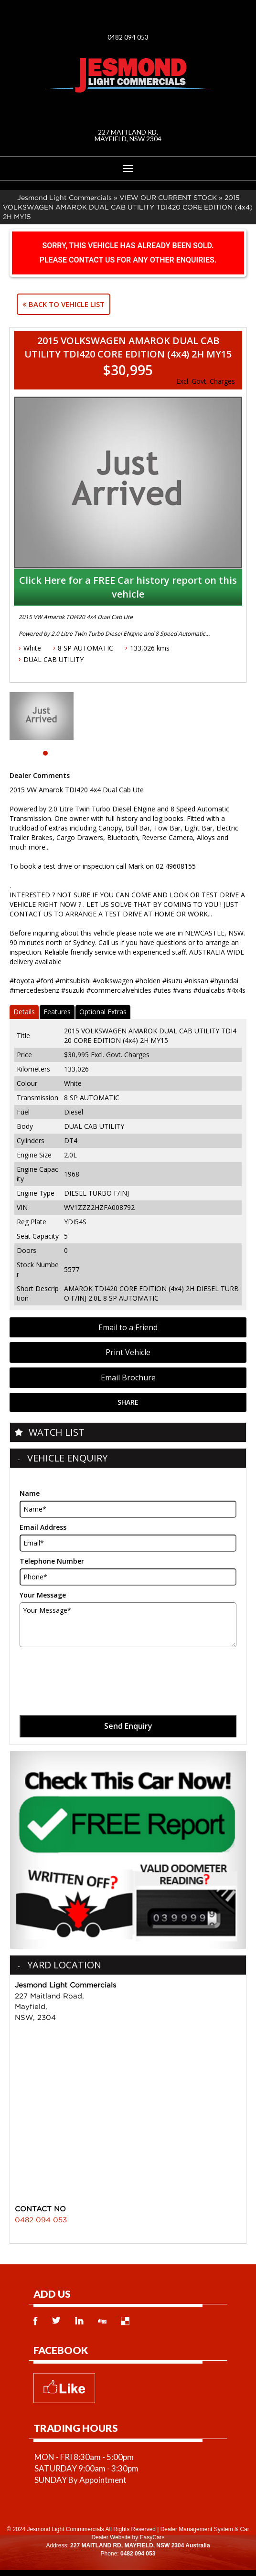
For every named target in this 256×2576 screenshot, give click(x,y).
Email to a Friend (128, 1327)
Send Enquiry (128, 1726)
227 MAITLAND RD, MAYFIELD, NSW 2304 (128, 135)
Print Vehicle (128, 1352)
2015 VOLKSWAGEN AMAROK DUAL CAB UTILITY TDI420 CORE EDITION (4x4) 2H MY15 (128, 207)
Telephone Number (52, 1561)
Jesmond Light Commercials (64, 197)
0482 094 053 (128, 37)
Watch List (57, 1432)
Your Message (43, 1594)
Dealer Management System (196, 2529)
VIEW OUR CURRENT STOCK (168, 197)
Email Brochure (128, 1377)
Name (30, 1493)
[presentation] (92, 1670)
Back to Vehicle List (63, 304)
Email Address (43, 1527)
